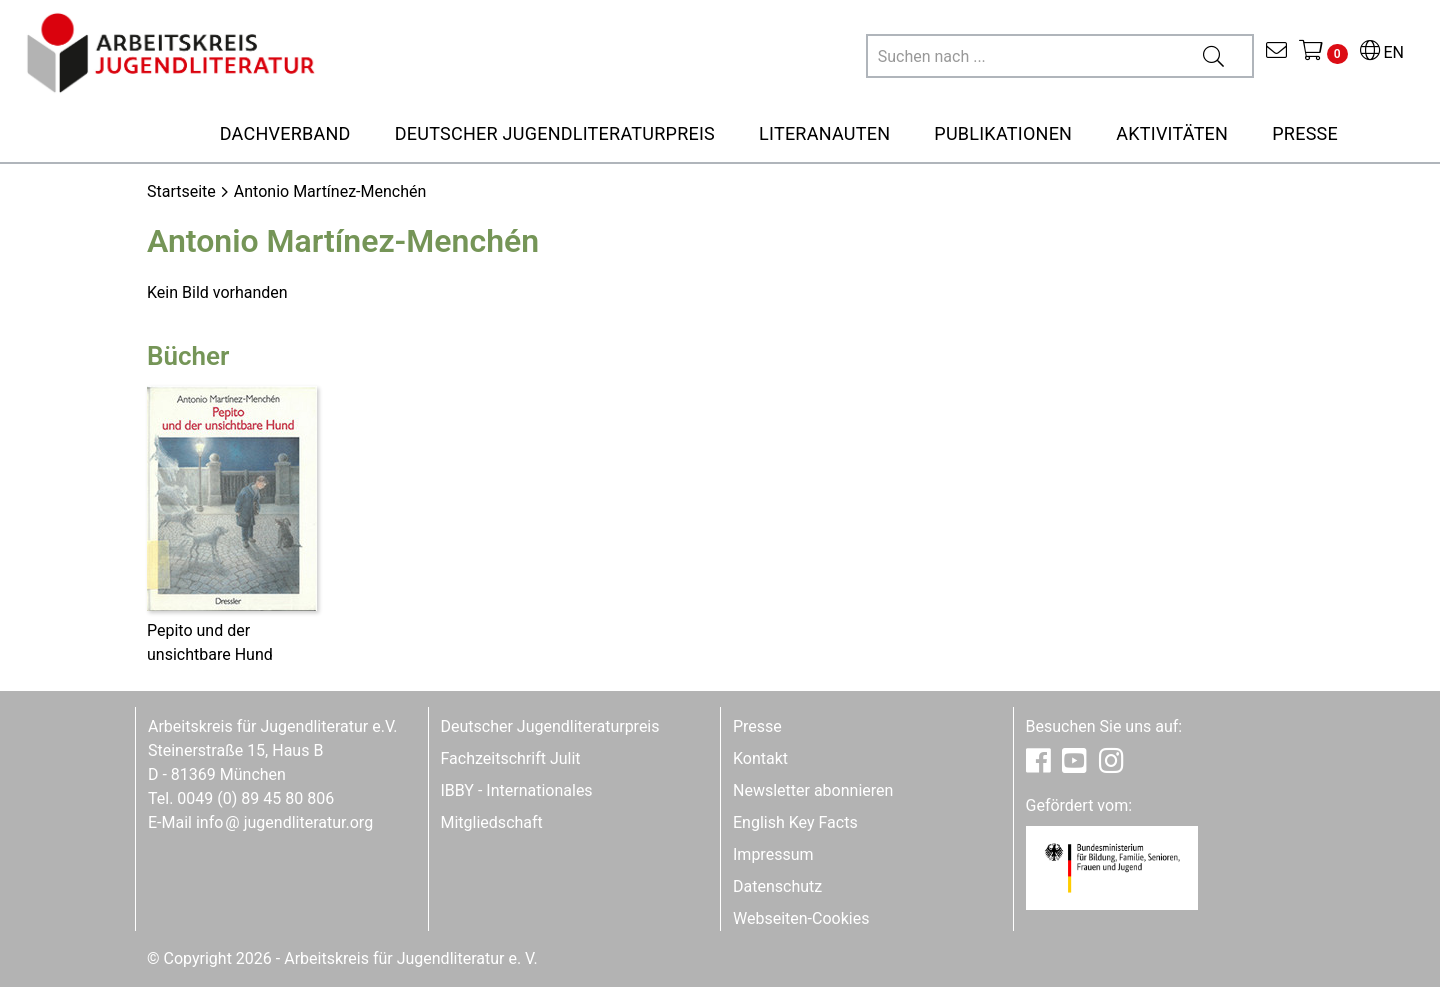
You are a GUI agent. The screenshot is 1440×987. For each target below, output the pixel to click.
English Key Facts (795, 822)
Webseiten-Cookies (801, 918)
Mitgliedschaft (492, 822)
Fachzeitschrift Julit (511, 758)
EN (1382, 52)
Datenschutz (777, 886)
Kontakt (760, 758)
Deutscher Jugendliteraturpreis (550, 726)
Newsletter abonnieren (813, 790)
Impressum (773, 854)
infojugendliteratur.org (284, 822)
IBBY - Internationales (517, 790)
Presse (757, 726)
